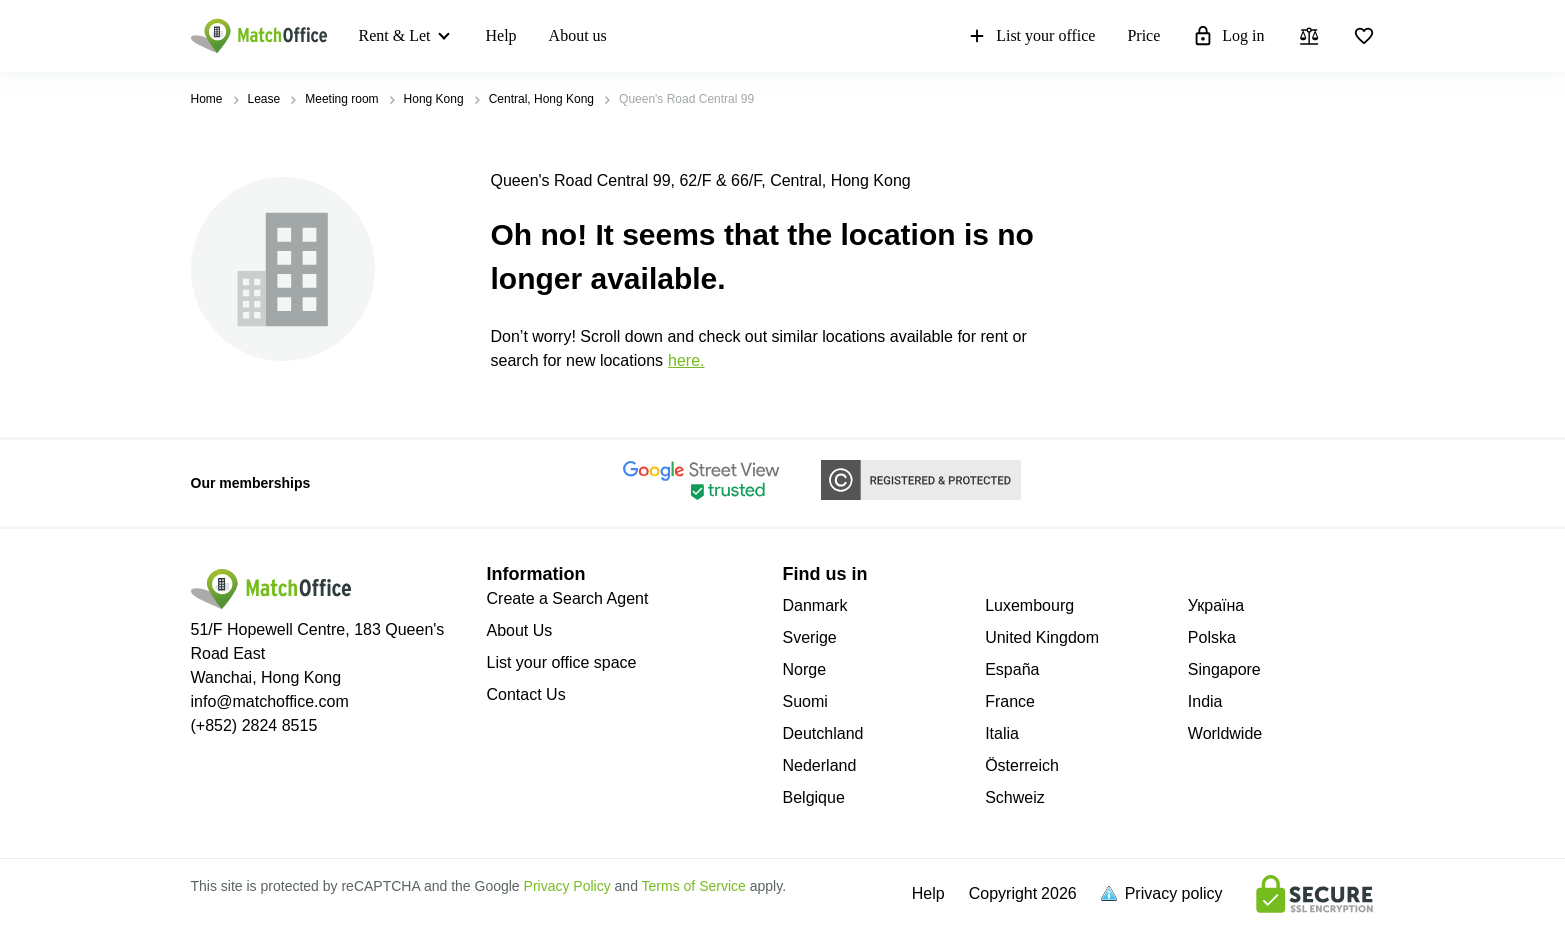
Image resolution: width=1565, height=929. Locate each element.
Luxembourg (1029, 605)
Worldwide (1225, 733)
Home (207, 99)
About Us (520, 630)
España (1012, 669)
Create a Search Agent (568, 598)
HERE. (686, 360)
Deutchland (823, 733)
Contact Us (526, 694)
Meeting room (341, 99)
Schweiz (1015, 797)
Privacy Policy (567, 886)
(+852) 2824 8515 (254, 725)
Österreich (1022, 765)
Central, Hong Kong (541, 99)
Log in (1228, 36)
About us (578, 35)
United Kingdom (1042, 637)
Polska (1212, 637)
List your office (1030, 36)
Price (1143, 35)
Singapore (1224, 669)
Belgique (814, 797)
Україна (1216, 605)
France (1010, 701)
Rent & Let (395, 35)
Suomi (805, 701)
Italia (1002, 733)
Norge (805, 669)
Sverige (810, 637)
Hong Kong (434, 99)
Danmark (815, 605)
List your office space (562, 662)
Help (500, 35)
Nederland (820, 765)
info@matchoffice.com (270, 701)
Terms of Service (694, 886)
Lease (264, 99)
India (1205, 701)
